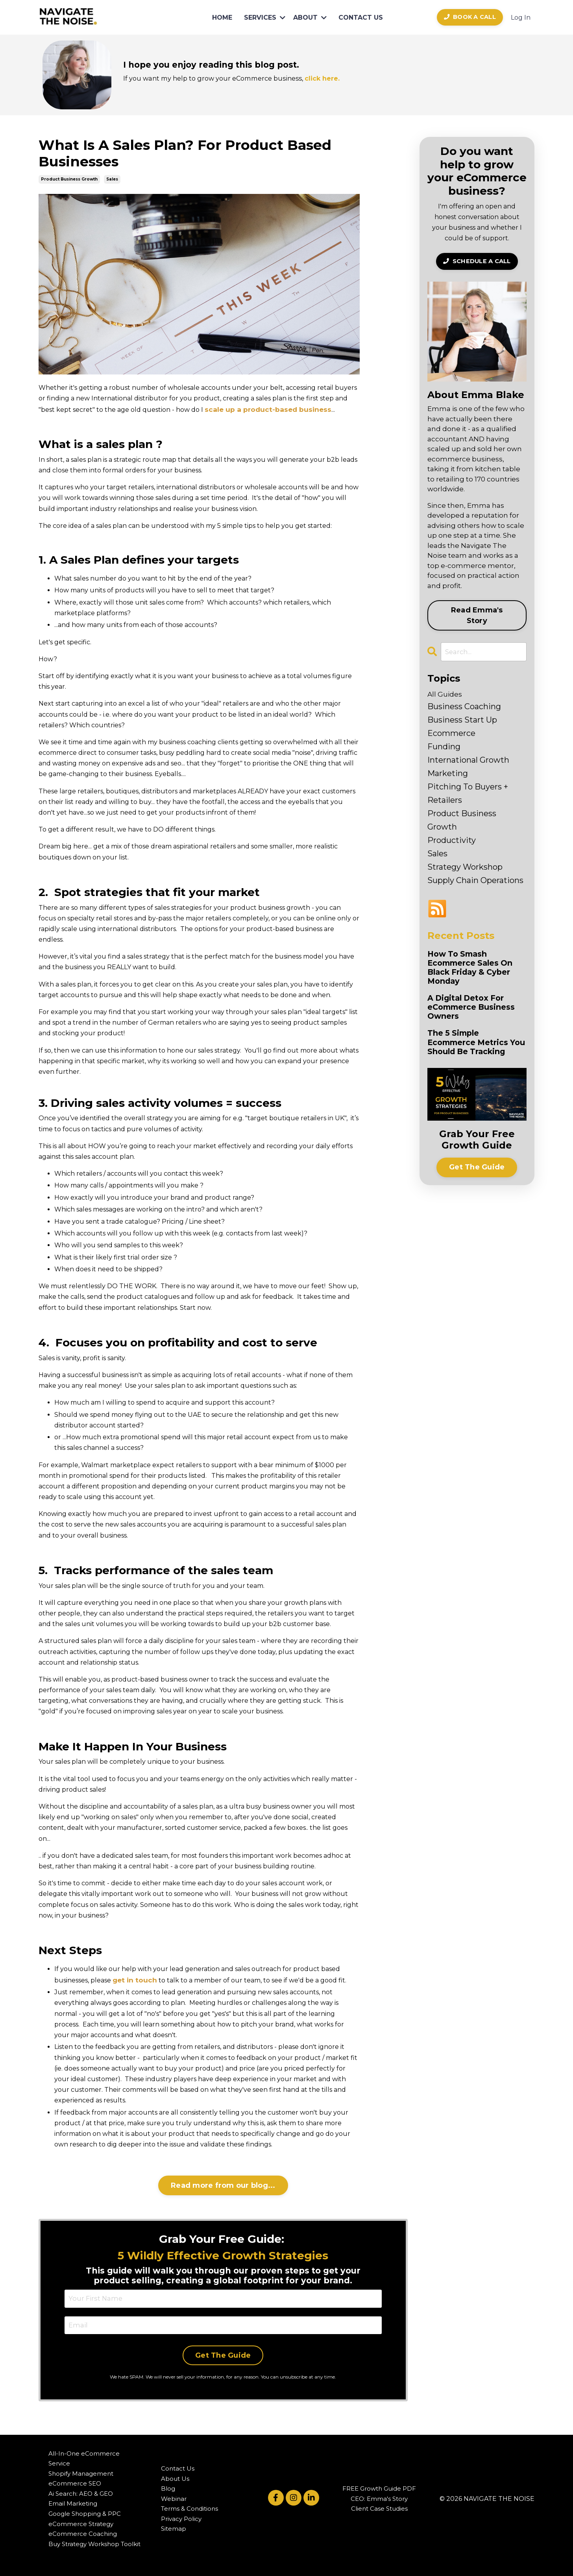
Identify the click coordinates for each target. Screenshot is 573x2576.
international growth (468, 758)
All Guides (443, 693)
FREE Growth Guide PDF (379, 2486)
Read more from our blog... (223, 2184)
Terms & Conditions (189, 2506)
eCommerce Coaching (82, 2531)
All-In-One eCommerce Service (84, 2456)
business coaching (464, 705)
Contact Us (177, 2466)
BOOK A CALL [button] (470, 16)
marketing (447, 772)
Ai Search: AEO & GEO (80, 2491)
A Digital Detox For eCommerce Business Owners (476, 1010)
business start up (462, 718)
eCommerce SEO (74, 2481)
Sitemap (173, 2526)
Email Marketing (72, 2501)
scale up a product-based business (264, 409)
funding (443, 745)
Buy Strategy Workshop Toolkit (94, 2541)
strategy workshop (465, 865)
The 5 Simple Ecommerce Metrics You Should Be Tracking (472, 1053)
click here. (318, 78)
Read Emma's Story (477, 615)
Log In (520, 17)
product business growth (69, 179)
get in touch (133, 1978)
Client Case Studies (379, 2506)
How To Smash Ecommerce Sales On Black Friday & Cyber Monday (475, 968)
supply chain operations (475, 879)
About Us (175, 2476)
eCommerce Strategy (80, 2521)
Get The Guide (223, 2353)
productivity (451, 839)
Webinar (174, 2496)
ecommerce (451, 732)
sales (112, 179)
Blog (168, 2486)
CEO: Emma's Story (379, 2496)
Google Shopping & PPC (84, 2511)
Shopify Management (80, 2471)
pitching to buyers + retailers (467, 792)
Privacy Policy (181, 2516)
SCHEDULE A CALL (477, 260)
